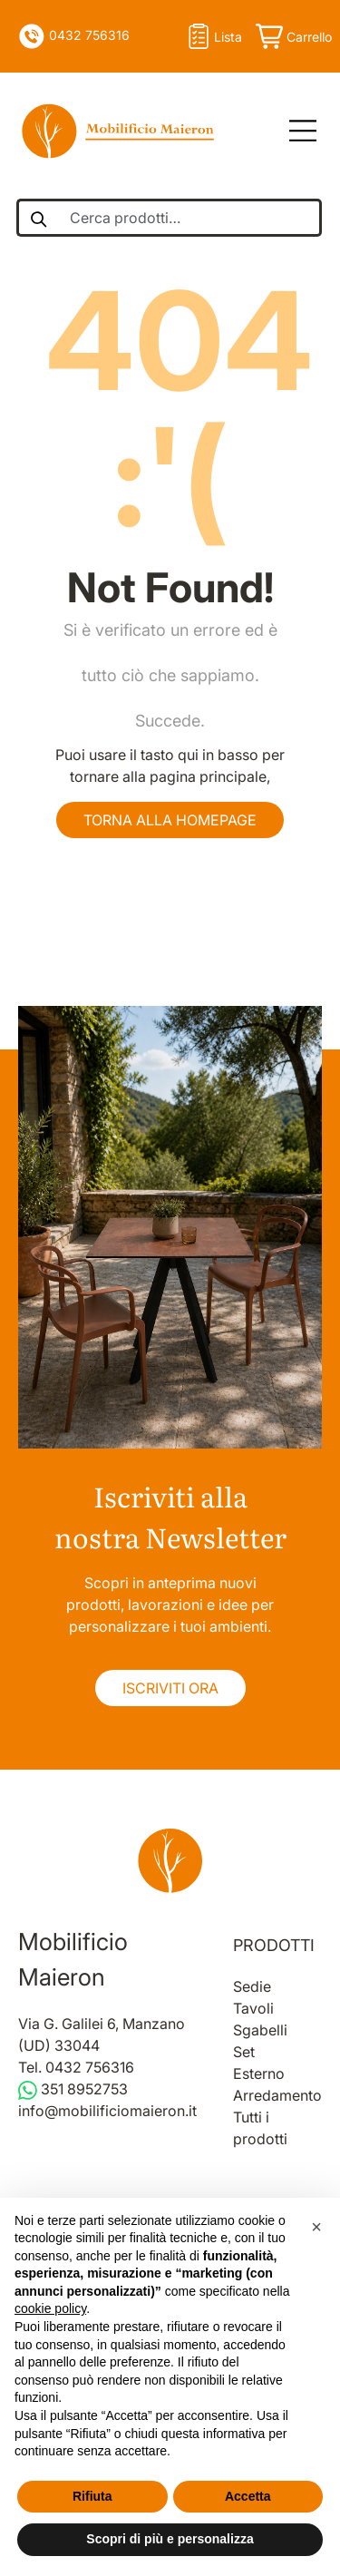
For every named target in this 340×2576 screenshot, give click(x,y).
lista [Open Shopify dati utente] (212, 36)
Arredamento (277, 2095)
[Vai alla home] (170, 1860)
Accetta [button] (248, 2496)
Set (244, 2052)
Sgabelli (260, 2030)
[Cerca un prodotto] (37, 218)
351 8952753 (73, 2089)
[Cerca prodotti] (190, 218)
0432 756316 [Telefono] (74, 36)
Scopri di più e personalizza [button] (169, 2539)
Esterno (259, 2073)
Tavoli (253, 2008)
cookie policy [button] (50, 2308)
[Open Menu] (296, 131)
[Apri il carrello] (292, 36)
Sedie (252, 1986)
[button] (316, 2226)
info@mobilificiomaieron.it (107, 2111)
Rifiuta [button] (92, 2496)
